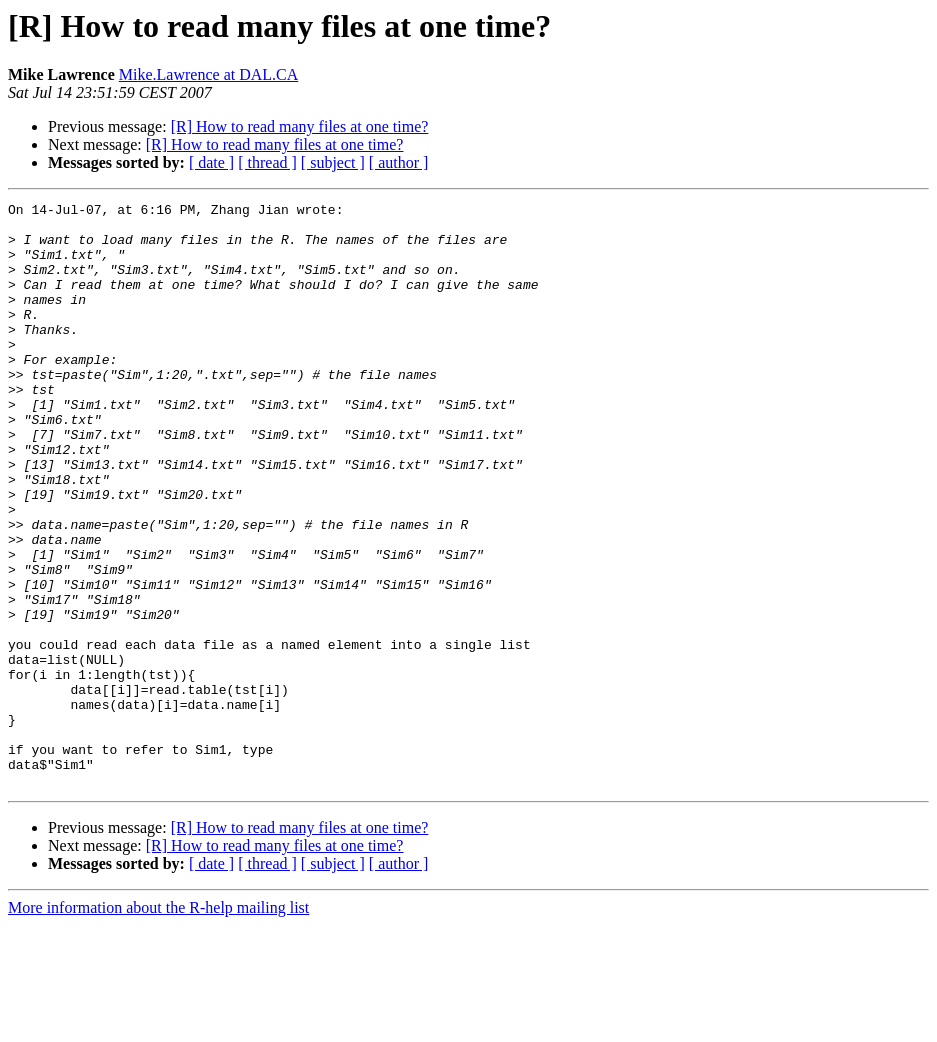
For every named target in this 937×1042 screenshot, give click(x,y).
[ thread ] (267, 162)
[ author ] (399, 162)
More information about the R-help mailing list (158, 1024)
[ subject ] (333, 162)
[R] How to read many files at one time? (300, 126)
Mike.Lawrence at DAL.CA (209, 74)
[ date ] (211, 162)
